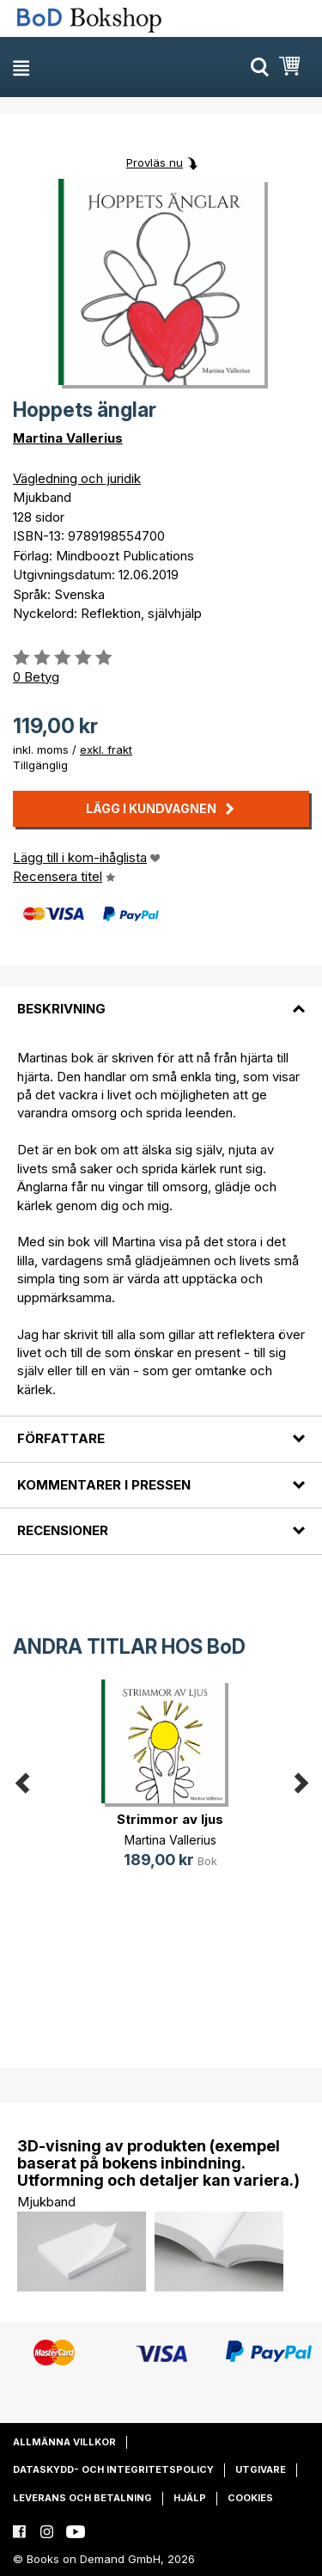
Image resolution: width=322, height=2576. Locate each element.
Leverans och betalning (82, 2498)
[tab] (161, 998)
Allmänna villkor (64, 2442)
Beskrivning (61, 1008)
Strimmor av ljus (170, 1819)
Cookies (250, 2498)
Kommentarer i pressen (104, 1485)
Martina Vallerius (68, 438)
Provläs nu (154, 162)
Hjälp (189, 2498)
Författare (61, 1438)
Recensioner (62, 1530)
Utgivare (260, 2469)
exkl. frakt (106, 749)
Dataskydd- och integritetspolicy (113, 2469)
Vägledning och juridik (77, 478)
